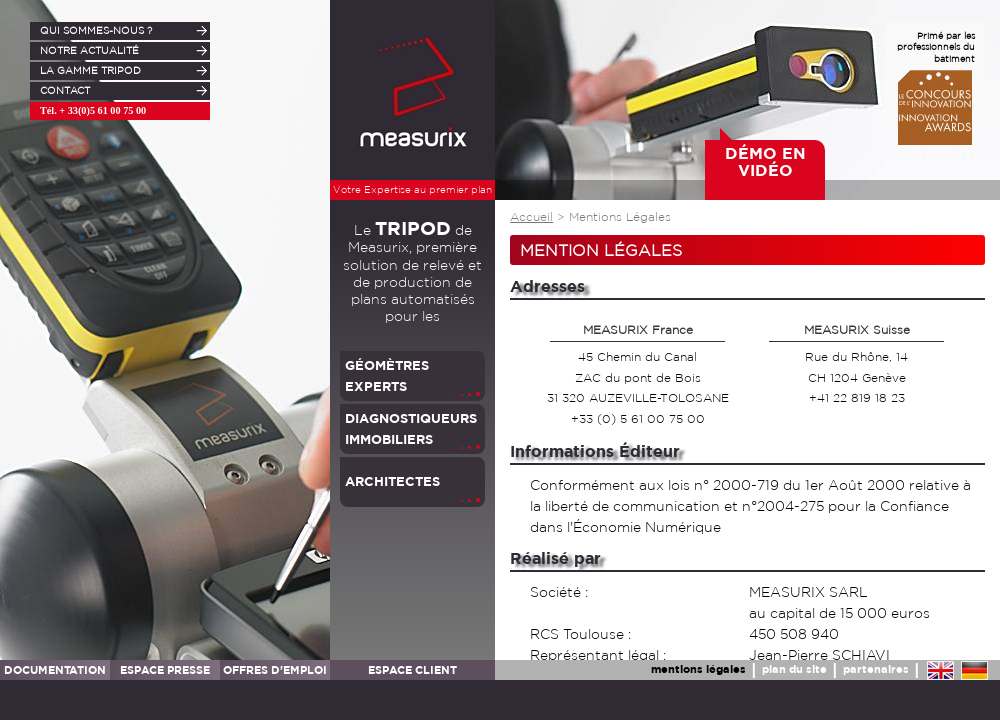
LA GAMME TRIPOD (90, 70)
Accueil (531, 217)
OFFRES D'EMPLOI (275, 669)
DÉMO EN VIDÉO (765, 162)
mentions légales (698, 668)
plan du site (794, 668)
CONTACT (65, 90)
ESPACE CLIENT (412, 669)
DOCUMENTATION (55, 669)
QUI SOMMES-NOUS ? (96, 30)
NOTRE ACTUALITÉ (89, 50)
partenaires (876, 668)
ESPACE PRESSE (165, 669)
